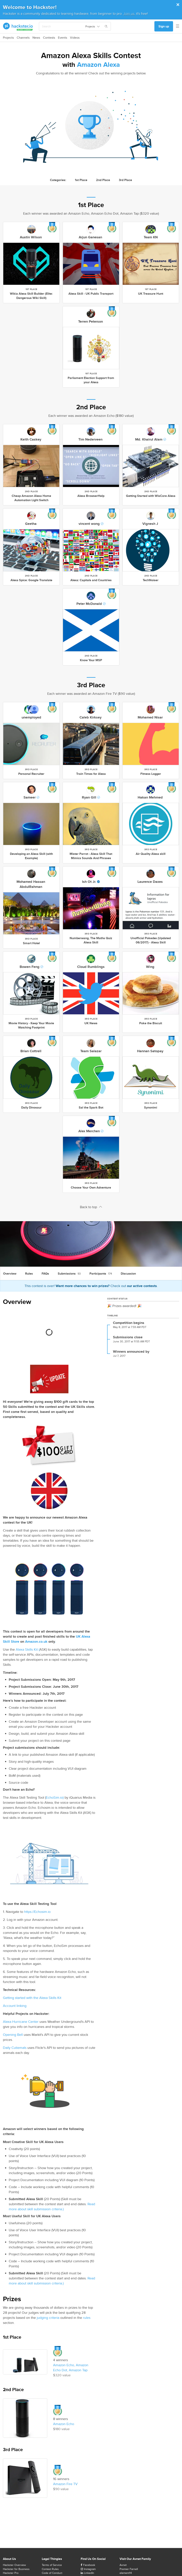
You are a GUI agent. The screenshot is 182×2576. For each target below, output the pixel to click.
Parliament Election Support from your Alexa (91, 380)
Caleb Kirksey (91, 717)
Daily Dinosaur (31, 1107)
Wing (150, 966)
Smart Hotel (31, 943)
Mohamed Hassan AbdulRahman (31, 884)
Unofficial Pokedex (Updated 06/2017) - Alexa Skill (150, 940)
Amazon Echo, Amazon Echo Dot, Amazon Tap (70, 2367)
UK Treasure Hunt (150, 294)
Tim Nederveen (90, 439)
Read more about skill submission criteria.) (52, 2206)
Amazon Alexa (98, 64)
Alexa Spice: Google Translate (31, 580)
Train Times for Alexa (91, 774)
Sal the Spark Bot (91, 1107)
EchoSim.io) (55, 1797)
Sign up (163, 26)
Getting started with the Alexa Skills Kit (32, 1997)
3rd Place (125, 180)
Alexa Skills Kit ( (27, 1649)
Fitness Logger (150, 774)
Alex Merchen (89, 1131)
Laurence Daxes (150, 881)
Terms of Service (52, 2565)
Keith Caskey (30, 439)
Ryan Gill (89, 797)
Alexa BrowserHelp (90, 496)
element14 (126, 2573)
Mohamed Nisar (150, 717)
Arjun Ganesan (90, 237)
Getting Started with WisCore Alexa (150, 496)
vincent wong (89, 523)
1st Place (81, 180)
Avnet (123, 2565)
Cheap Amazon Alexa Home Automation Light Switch (31, 498)
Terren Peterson (90, 321)
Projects (8, 38)
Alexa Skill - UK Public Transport (90, 294)
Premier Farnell (129, 2569)
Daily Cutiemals (15, 2047)
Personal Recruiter (31, 774)
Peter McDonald (89, 603)
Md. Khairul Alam (148, 439)
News (36, 38)
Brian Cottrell (30, 1051)
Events (62, 38)
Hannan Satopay (150, 1051)
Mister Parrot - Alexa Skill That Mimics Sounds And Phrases (91, 856)
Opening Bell (13, 2034)
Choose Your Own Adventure (91, 1187)
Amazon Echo (63, 2423)
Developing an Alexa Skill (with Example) (31, 856)
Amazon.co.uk (36, 1641)
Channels (23, 38)
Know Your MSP (91, 660)
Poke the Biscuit (150, 1023)
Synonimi (150, 1107)
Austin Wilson (31, 237)
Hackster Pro (10, 2573)
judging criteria (48, 2317)
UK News (90, 1023)
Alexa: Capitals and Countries (91, 580)
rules (86, 2317)
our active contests (142, 1285)
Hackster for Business (16, 2569)
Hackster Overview (14, 2565)
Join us (128, 13)
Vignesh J (150, 523)
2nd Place (103, 180)
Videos (75, 38)
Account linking (14, 2005)
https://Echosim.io (37, 1911)
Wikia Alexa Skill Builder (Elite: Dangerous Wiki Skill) (31, 296)
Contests (49, 38)
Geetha (31, 523)
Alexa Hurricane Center (21, 2021)
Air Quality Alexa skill (150, 854)
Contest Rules (50, 2569)
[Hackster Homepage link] (18, 26)
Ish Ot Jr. (89, 881)
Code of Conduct (52, 2573)
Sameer (30, 797)
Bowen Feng (29, 966)
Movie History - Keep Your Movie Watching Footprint (31, 1025)
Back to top (91, 1206)
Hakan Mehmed (150, 797)
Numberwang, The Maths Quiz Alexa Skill (91, 940)
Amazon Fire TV (65, 2483)
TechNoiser (150, 580)
